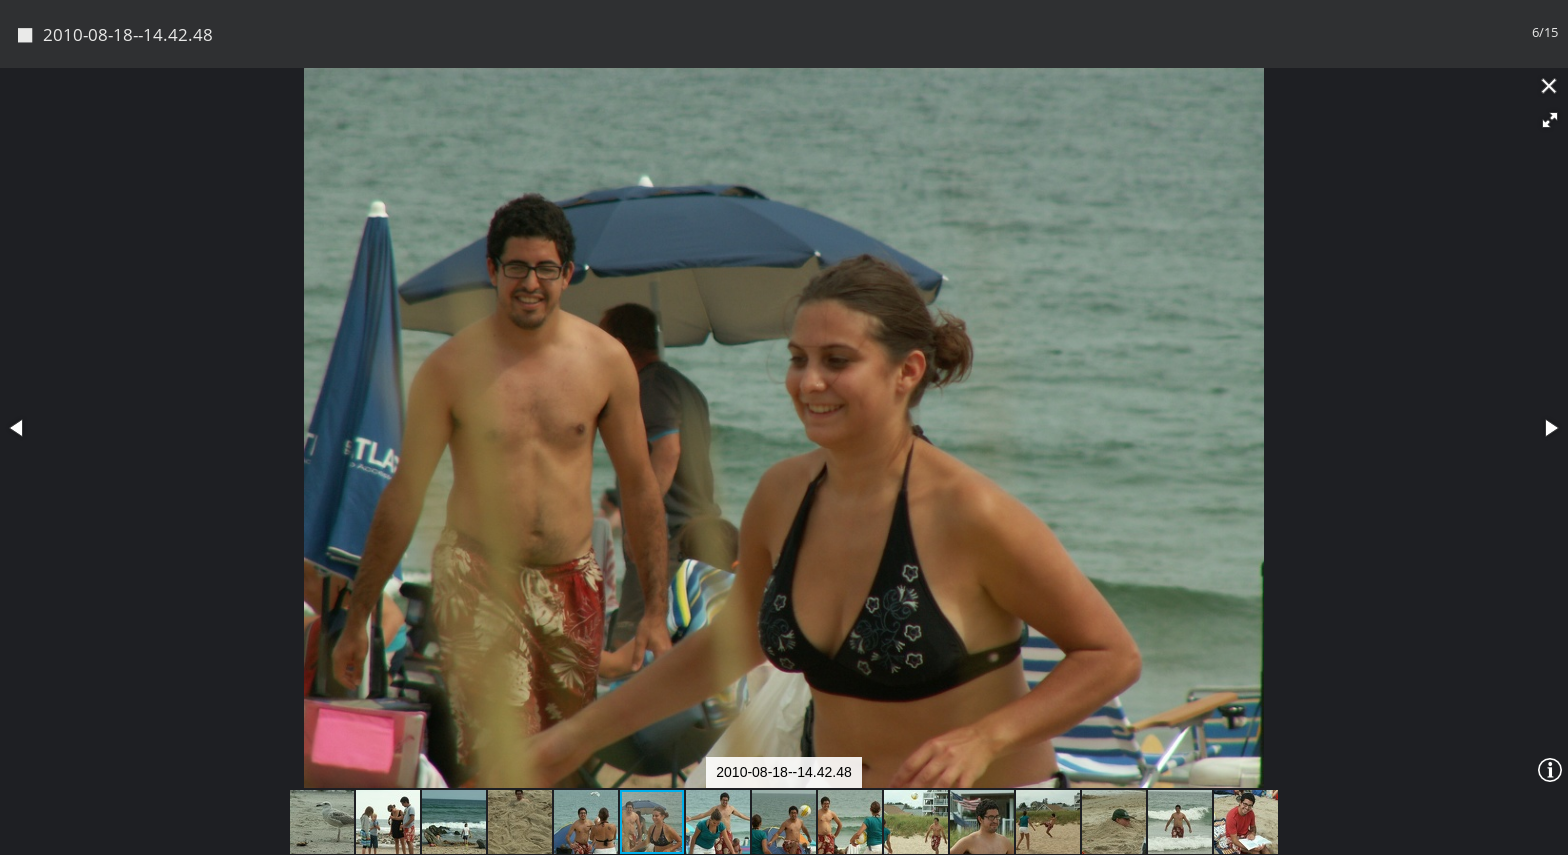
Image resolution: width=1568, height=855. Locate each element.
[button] (1550, 120)
